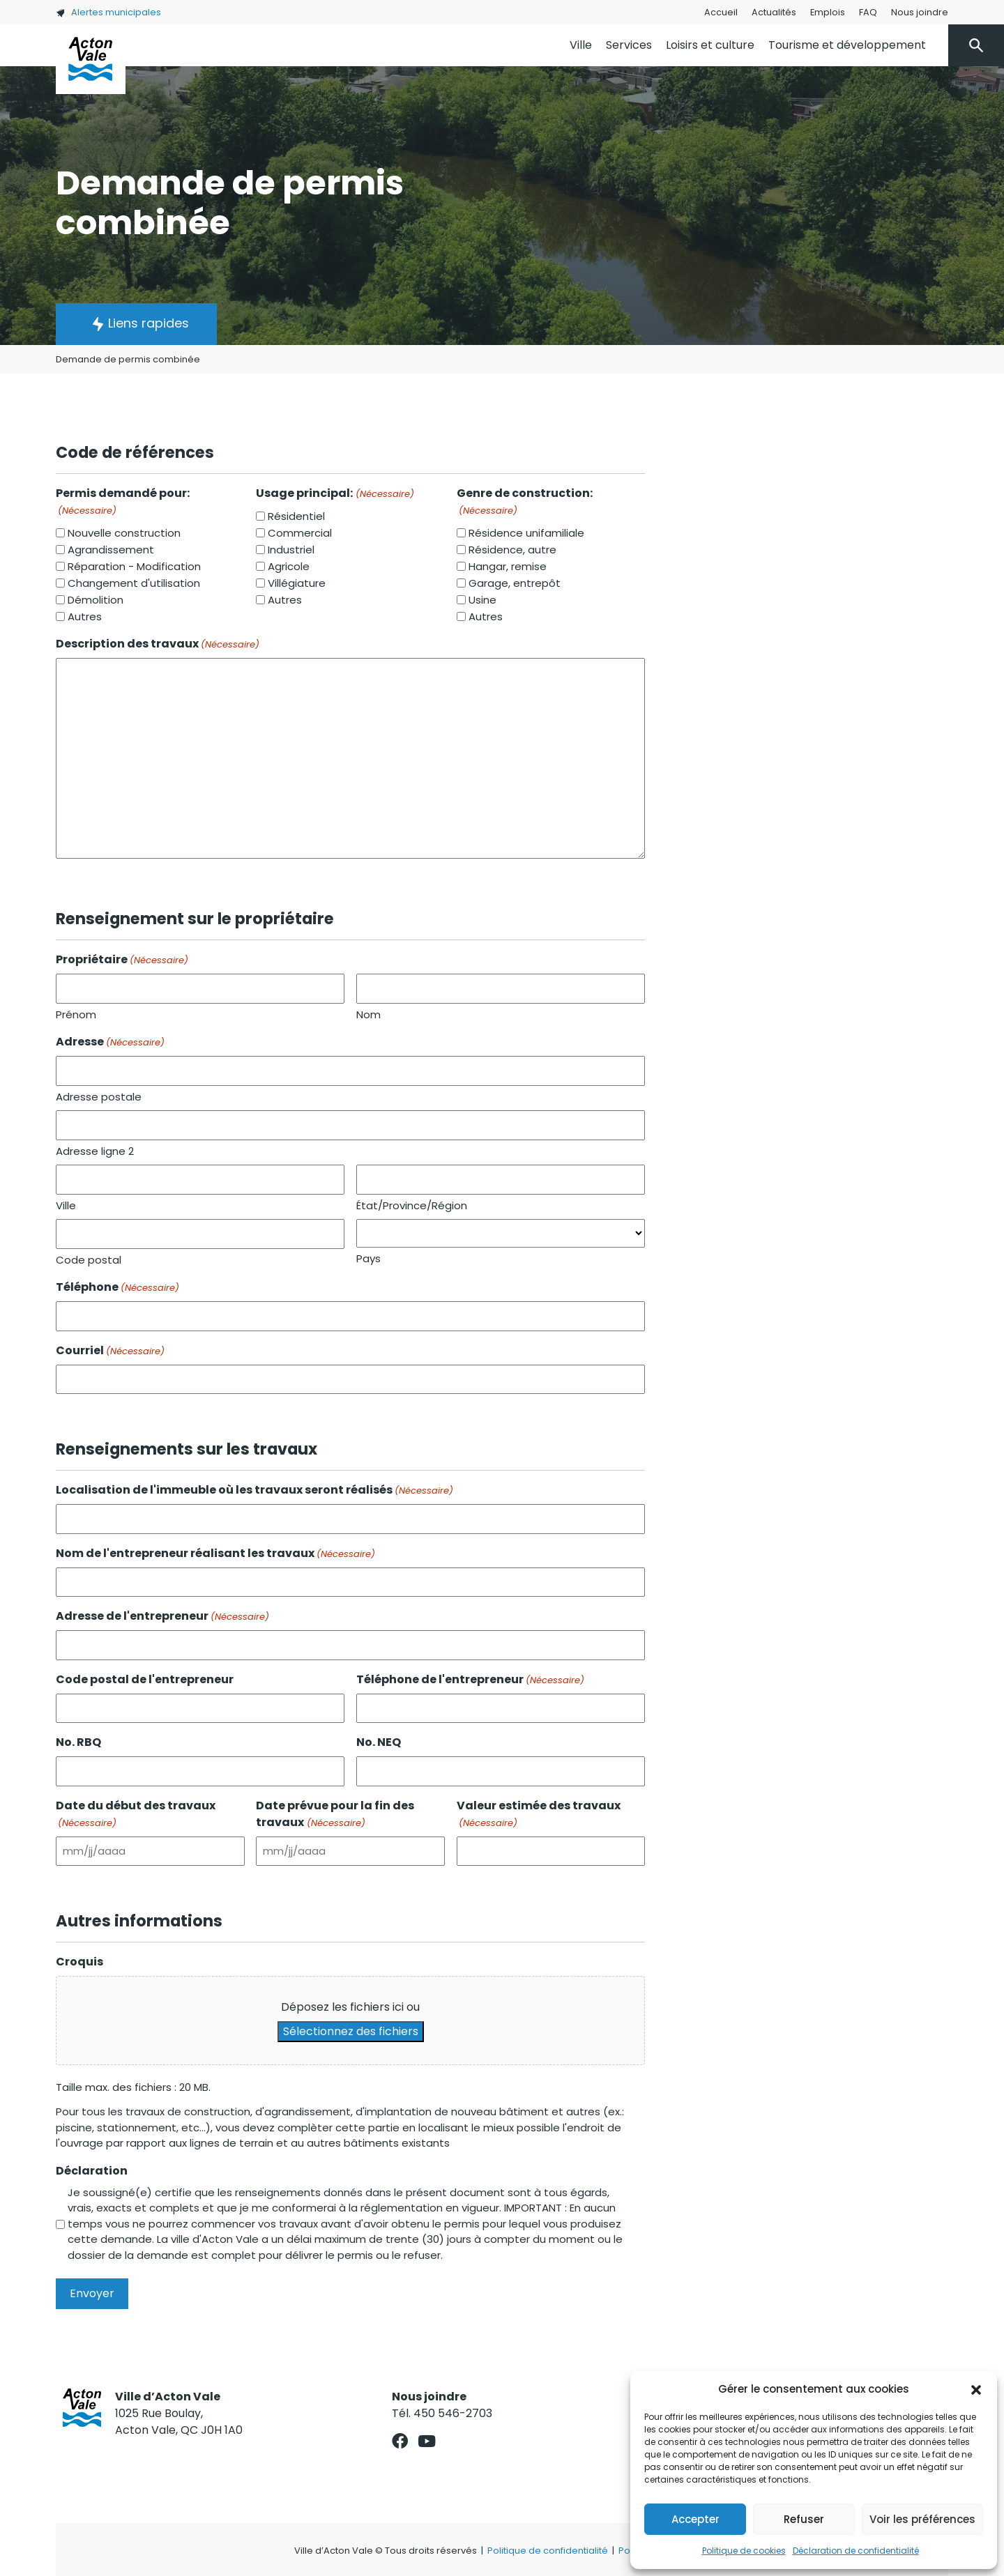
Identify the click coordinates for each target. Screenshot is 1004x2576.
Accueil (721, 12)
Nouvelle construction (124, 533)
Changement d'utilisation (134, 583)
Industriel (291, 549)
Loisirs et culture (710, 45)
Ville (581, 45)
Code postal (88, 1259)
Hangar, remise (508, 566)
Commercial (300, 533)
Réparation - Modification (134, 566)
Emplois (827, 12)
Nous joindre (919, 12)
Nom (368, 1014)
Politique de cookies (744, 2550)
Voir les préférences (922, 2519)
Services (629, 45)
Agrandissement (111, 549)
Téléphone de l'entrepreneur (470, 1679)
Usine (482, 599)
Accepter (695, 2519)
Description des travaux (157, 644)
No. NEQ (378, 1742)
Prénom (76, 1014)
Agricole (289, 566)
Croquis (79, 1962)
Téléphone (117, 1287)
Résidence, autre (512, 549)
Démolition (95, 599)
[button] (976, 2389)
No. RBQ (78, 1742)
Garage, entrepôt (515, 583)
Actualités (774, 12)
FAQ (868, 12)
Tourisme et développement (847, 45)
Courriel (110, 1350)
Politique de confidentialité (547, 2550)
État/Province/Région (411, 1205)
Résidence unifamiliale (526, 533)
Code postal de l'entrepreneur (145, 1679)
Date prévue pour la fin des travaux (335, 1813)
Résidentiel (296, 516)
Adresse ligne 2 (95, 1151)
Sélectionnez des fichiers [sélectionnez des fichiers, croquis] (350, 2031)
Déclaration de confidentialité (856, 2550)
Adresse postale (99, 1096)
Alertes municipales (108, 12)
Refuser (804, 2519)
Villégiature (297, 583)
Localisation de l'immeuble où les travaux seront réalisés (254, 1490)
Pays (368, 1258)
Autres (85, 616)
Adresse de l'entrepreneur (162, 1616)
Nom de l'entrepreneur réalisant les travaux (215, 1553)
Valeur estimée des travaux (539, 1813)
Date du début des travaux (135, 1813)
